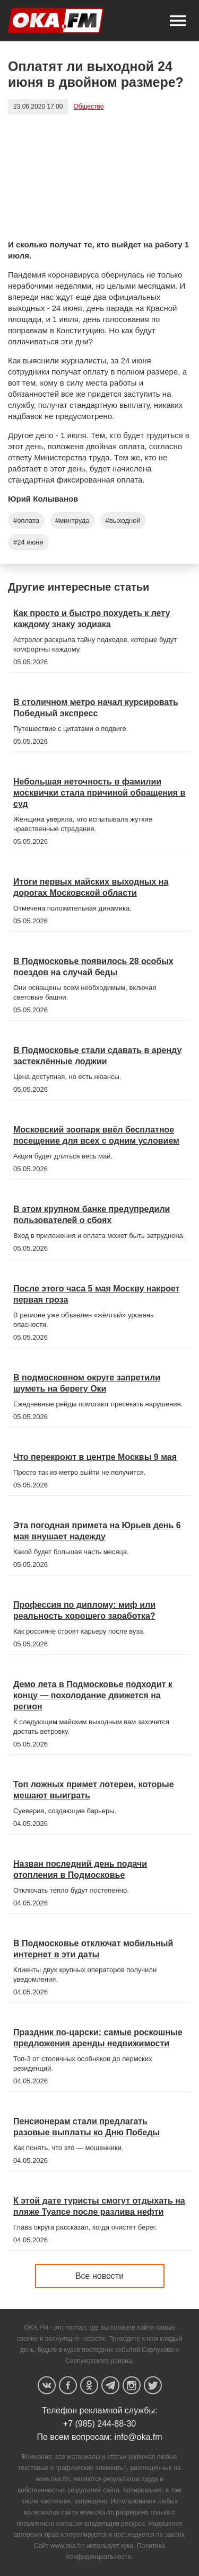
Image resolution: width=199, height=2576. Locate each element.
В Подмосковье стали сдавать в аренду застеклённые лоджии (97, 1056)
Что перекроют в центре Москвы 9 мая (95, 1456)
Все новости (99, 2275)
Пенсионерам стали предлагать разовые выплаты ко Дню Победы (86, 2127)
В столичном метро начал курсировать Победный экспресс (95, 708)
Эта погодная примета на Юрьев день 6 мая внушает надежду (97, 1531)
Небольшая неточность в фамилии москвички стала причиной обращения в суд (99, 792)
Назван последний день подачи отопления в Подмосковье (80, 1869)
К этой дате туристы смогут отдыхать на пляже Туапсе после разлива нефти (99, 2206)
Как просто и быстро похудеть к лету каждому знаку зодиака (91, 619)
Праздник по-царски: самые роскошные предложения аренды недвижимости (98, 2038)
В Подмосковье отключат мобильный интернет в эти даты (93, 1949)
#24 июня (28, 542)
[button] (178, 20)
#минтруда (72, 520)
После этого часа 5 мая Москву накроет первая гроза (96, 1294)
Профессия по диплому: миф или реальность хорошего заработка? (84, 1610)
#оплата (26, 520)
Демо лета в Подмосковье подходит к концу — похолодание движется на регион (92, 1695)
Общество (88, 106)
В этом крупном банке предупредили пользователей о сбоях (91, 1215)
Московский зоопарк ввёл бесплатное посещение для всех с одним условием (96, 1135)
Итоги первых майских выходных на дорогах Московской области (90, 887)
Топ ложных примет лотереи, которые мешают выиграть (93, 1790)
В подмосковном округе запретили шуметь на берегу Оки (86, 1383)
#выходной (123, 520)
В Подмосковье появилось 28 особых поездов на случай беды (93, 967)
